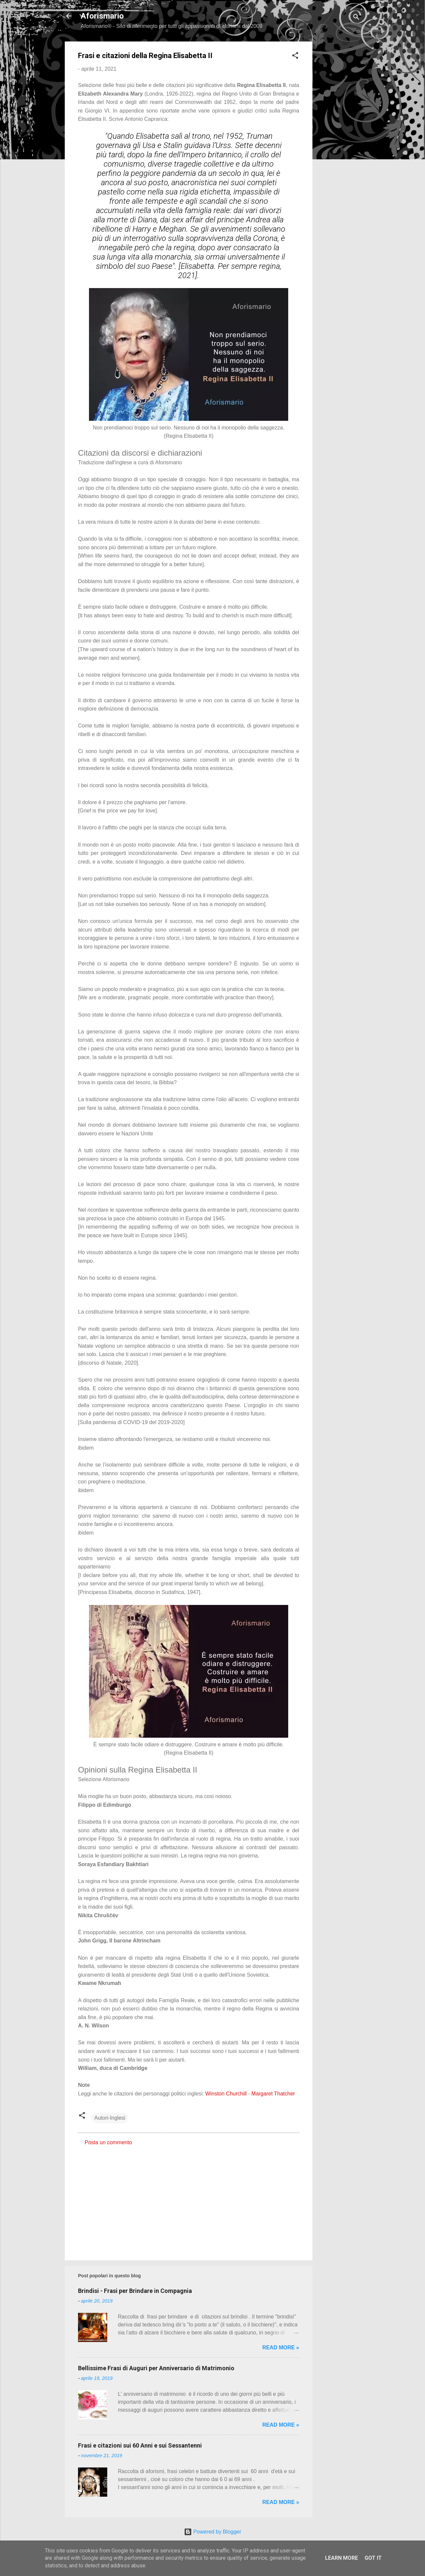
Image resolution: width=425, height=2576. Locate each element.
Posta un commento (108, 2142)
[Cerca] (356, 18)
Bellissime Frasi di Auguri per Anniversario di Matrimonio (156, 2368)
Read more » (280, 2347)
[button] (295, 56)
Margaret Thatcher (273, 2093)
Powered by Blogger (212, 2532)
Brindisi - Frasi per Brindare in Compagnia (135, 2290)
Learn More (341, 2558)
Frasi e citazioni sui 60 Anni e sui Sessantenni (140, 2445)
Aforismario (102, 16)
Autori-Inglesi (109, 2118)
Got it (373, 2558)
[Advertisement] (339, 141)
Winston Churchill (225, 2093)
